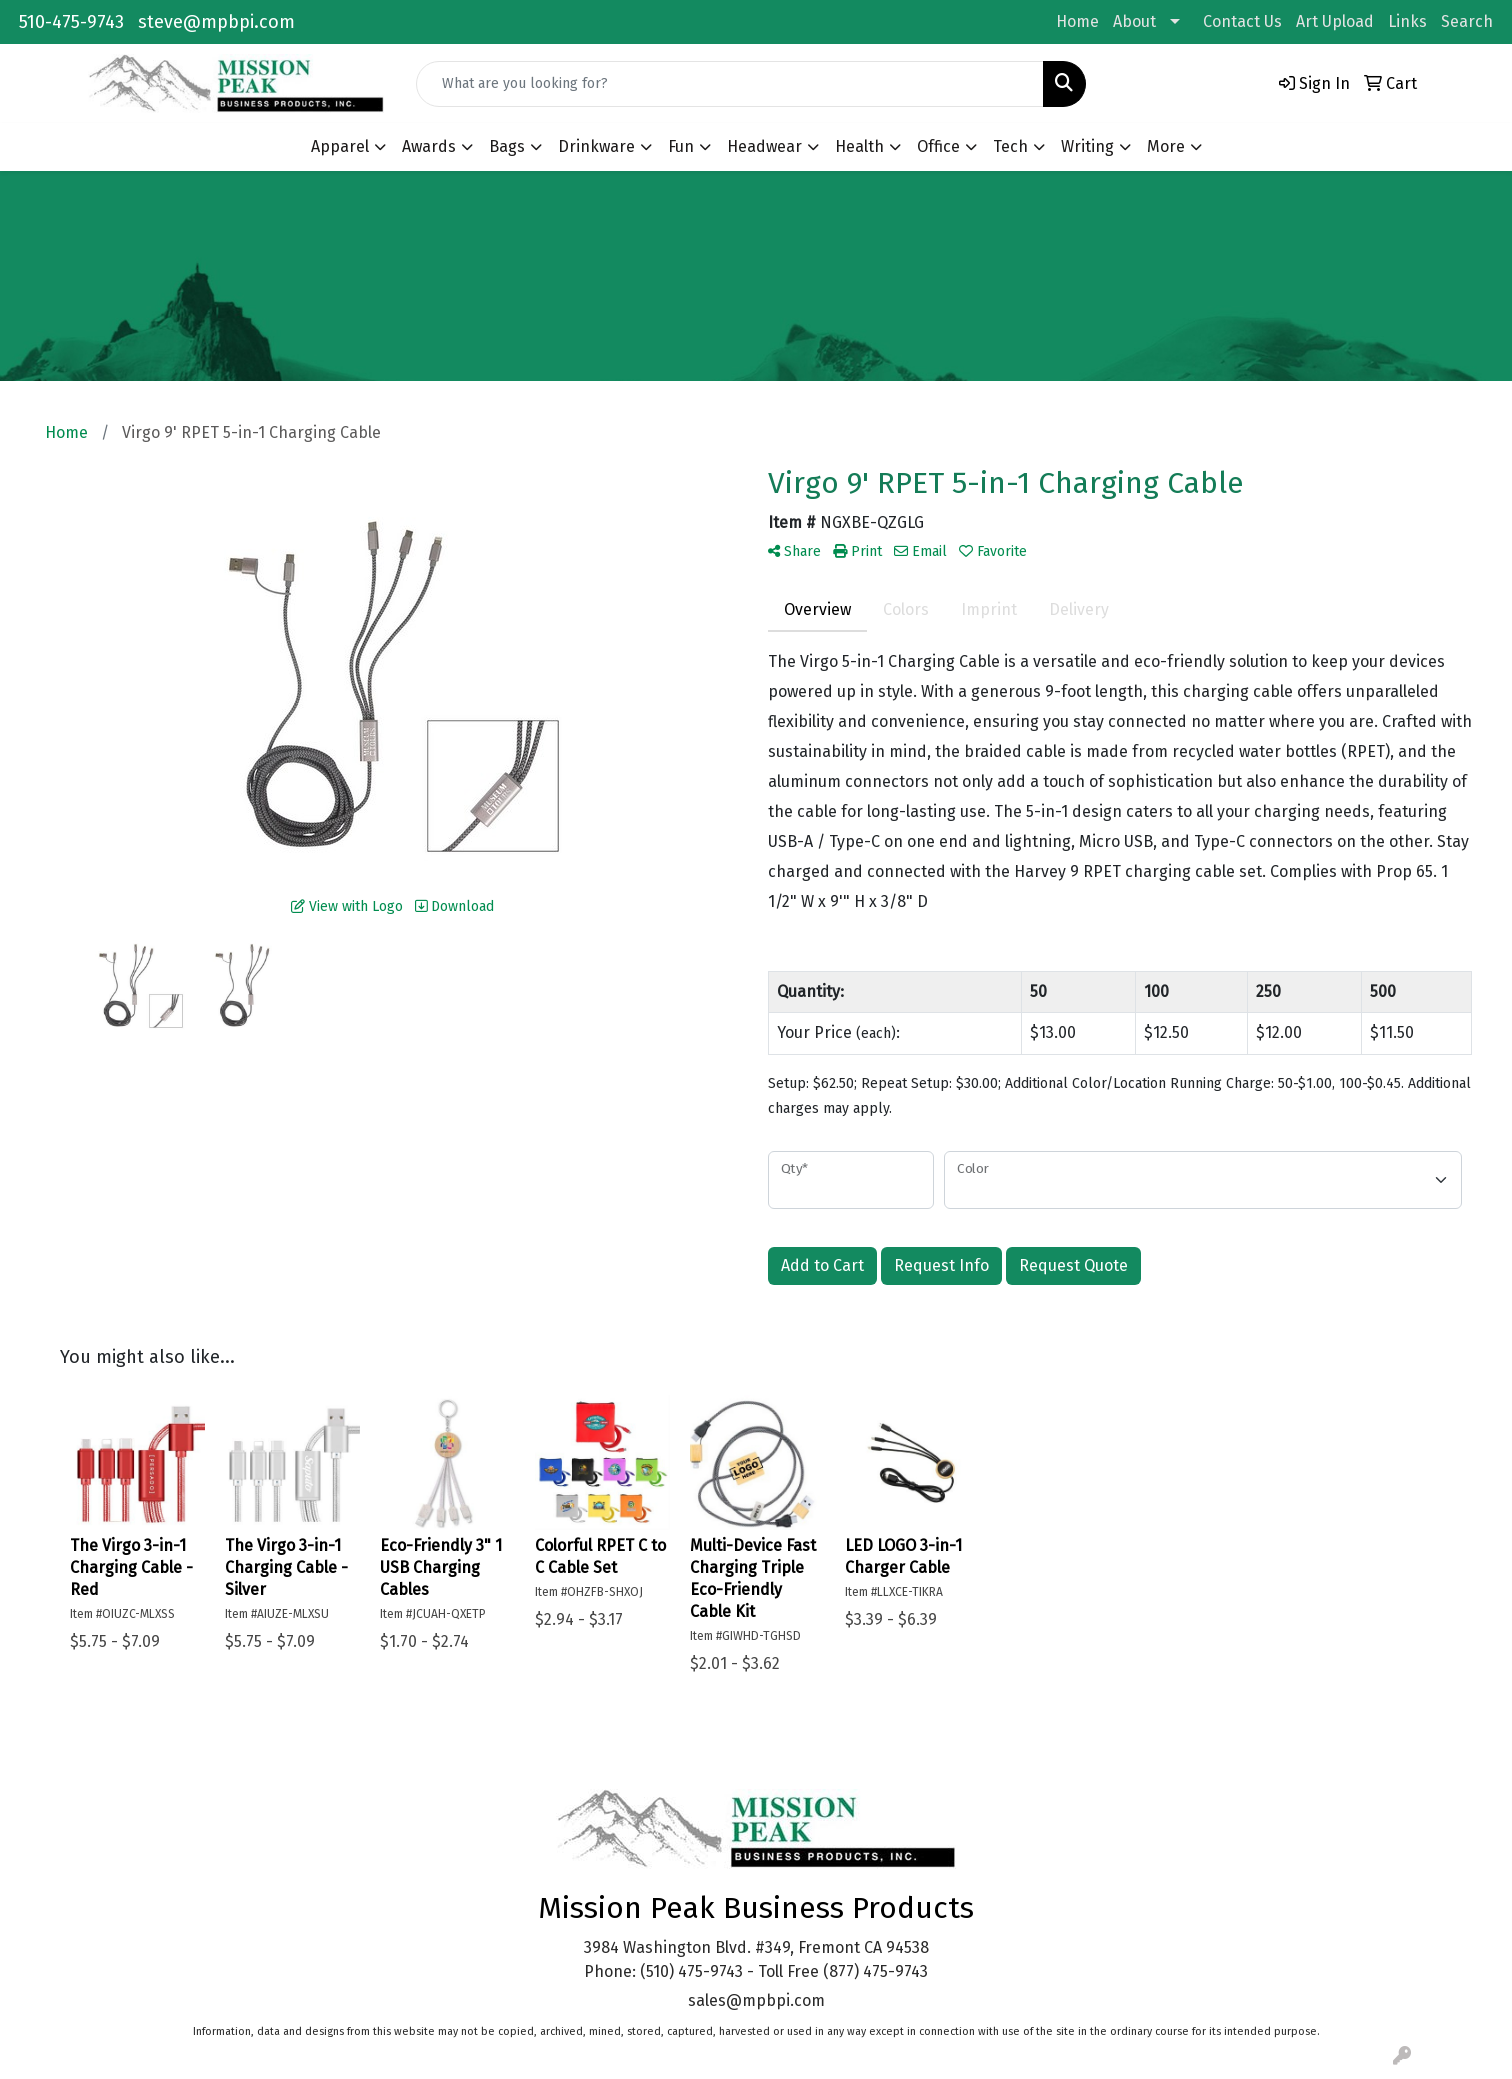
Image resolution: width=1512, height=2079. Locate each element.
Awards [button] (429, 146)
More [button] (1166, 146)
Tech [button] (1010, 146)
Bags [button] (507, 146)
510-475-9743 (71, 22)
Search (1467, 21)
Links (1407, 21)
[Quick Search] (730, 84)
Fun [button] (681, 146)
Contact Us (1242, 21)
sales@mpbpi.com (756, 2000)
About (1134, 21)
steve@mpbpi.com (216, 22)
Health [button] (859, 146)
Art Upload (1335, 21)
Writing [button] (1087, 146)
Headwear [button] (764, 146)
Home (1077, 21)
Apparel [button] (340, 146)
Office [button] (938, 146)
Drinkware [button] (596, 146)
